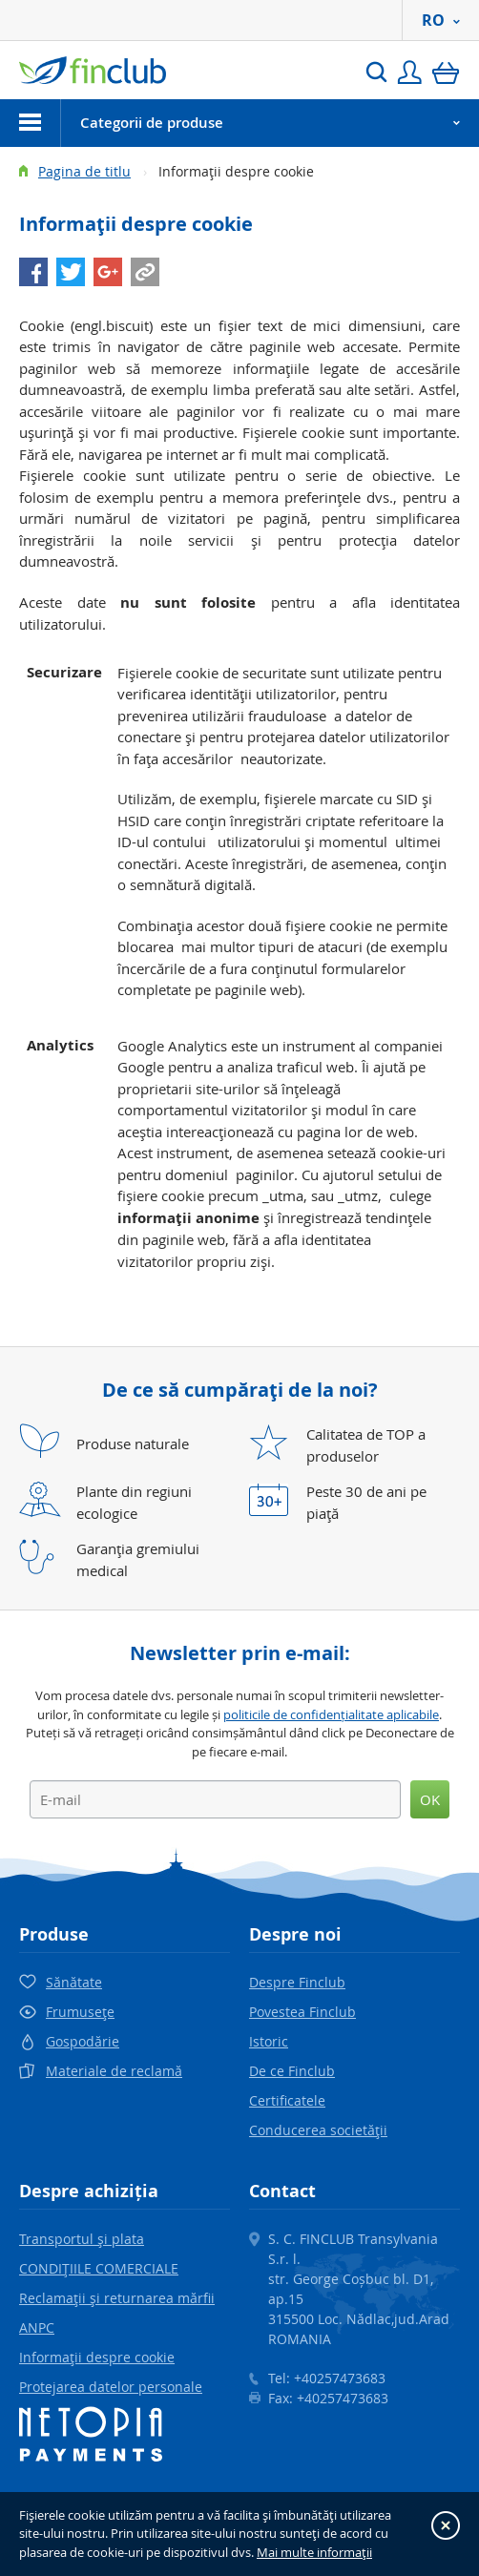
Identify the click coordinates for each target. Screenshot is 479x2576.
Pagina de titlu (84, 171)
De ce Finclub (292, 2071)
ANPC (36, 2327)
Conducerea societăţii (318, 2130)
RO (441, 20)
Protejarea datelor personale (110, 2387)
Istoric (268, 2041)
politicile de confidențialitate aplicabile (331, 1714)
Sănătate (74, 1982)
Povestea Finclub (302, 2012)
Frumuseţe (80, 2012)
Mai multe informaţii (314, 2552)
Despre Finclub (297, 1982)
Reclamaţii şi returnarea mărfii (117, 2298)
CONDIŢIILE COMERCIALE (98, 2268)
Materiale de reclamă (114, 2071)
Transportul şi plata (81, 2239)
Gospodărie (82, 2041)
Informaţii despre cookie (97, 2357)
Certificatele (287, 2100)
